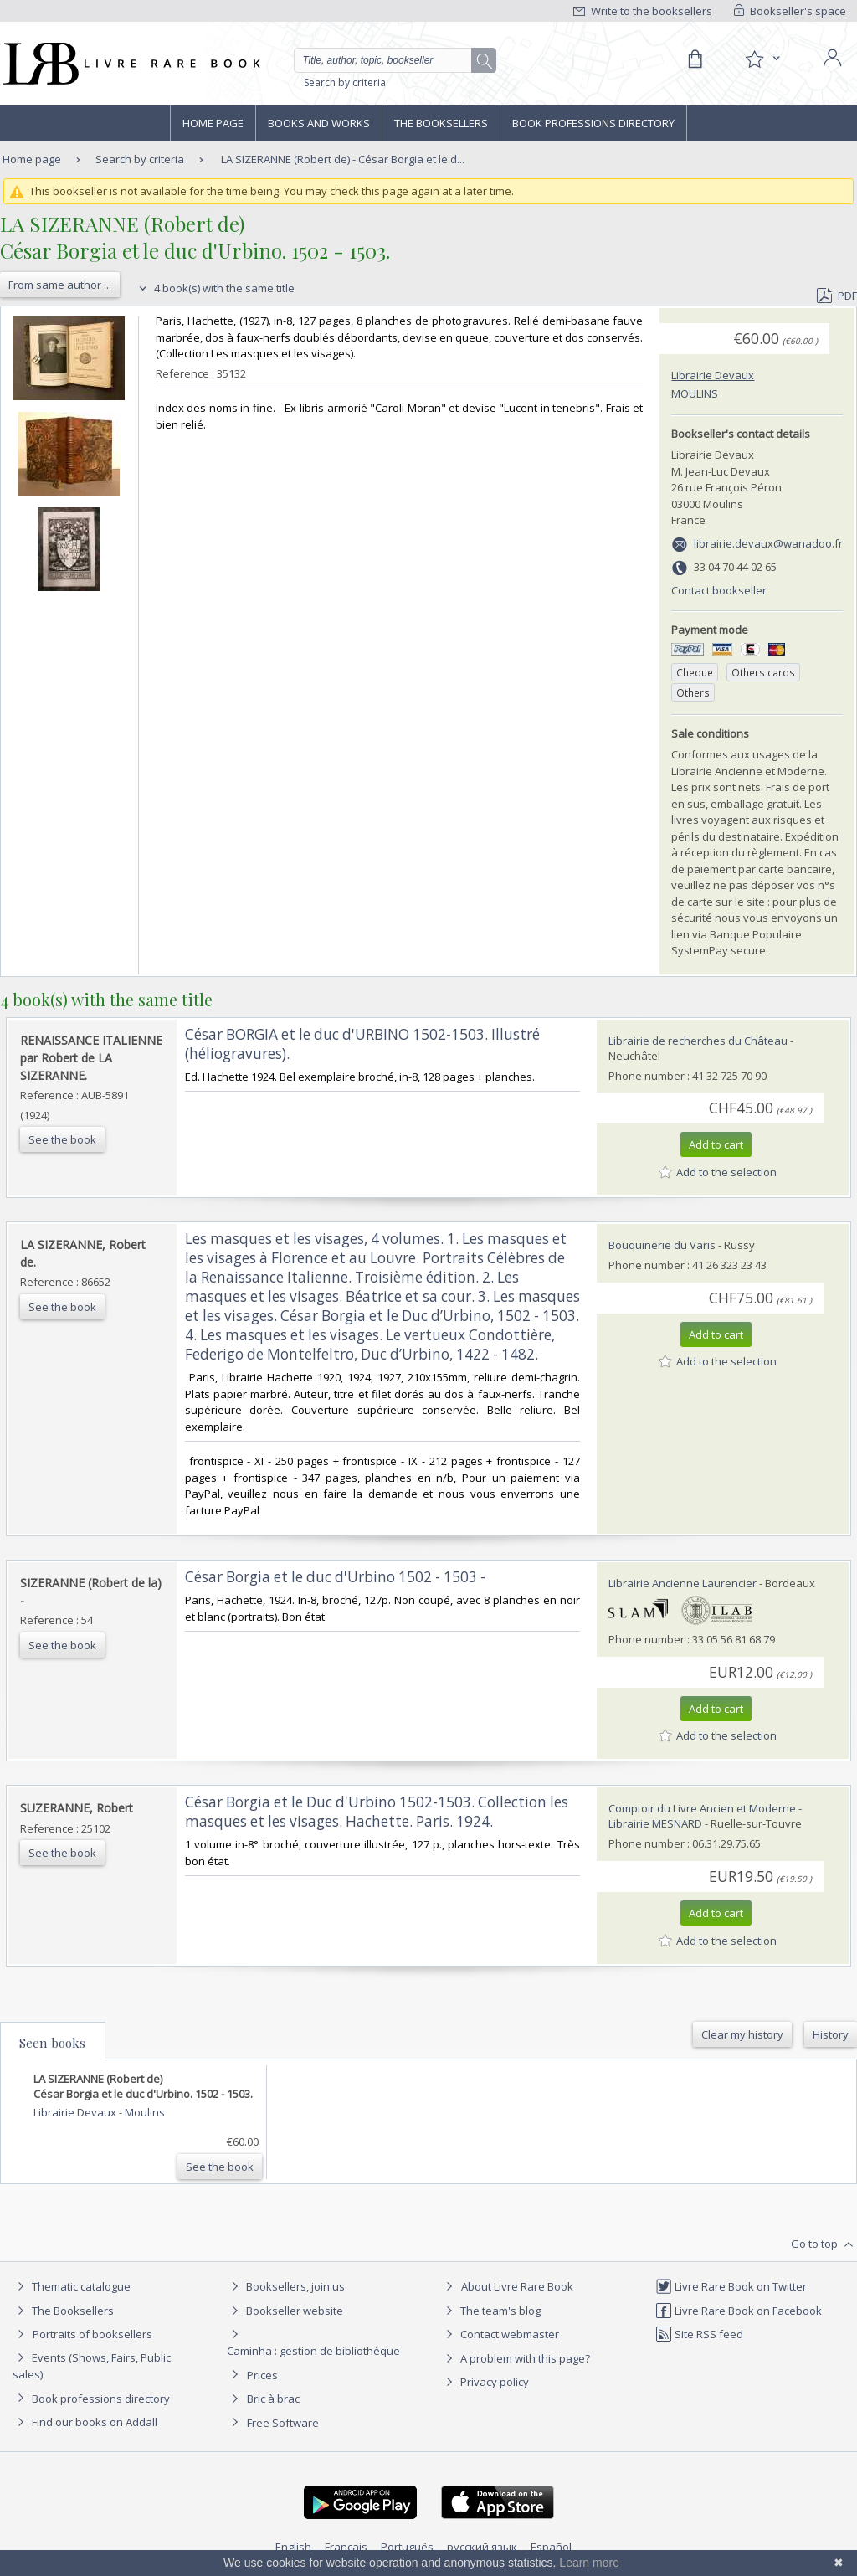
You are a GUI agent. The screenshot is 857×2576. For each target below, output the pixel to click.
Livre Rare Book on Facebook (738, 2310)
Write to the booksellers (642, 10)
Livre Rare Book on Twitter (731, 2286)
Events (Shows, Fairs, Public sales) (92, 2365)
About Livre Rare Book (517, 2286)
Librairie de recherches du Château (698, 1040)
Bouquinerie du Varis (662, 1244)
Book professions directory (593, 123)
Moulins (694, 393)
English (293, 2546)
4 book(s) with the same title (215, 288)
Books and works (319, 123)
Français (346, 2546)
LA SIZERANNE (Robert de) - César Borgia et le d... (342, 159)
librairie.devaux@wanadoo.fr (768, 543)
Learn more (589, 2562)
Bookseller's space (790, 10)
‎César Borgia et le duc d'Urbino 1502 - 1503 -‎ (335, 1576)
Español (551, 2546)
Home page (213, 123)
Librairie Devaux (712, 375)
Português (407, 2546)
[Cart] (694, 59)
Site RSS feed (699, 2334)
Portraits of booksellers (92, 2334)
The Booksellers (441, 123)
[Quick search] (390, 60)
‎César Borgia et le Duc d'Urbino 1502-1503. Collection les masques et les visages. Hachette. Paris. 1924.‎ (376, 1811)
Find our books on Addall (85, 2422)
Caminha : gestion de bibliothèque (313, 2350)
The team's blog (491, 2310)
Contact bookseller (719, 590)
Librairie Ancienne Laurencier (682, 1583)
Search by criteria (345, 82)
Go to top (824, 2244)
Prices (262, 2375)
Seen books (52, 2042)
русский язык (482, 2546)
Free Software (283, 2422)
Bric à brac (273, 2398)
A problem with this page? (515, 2358)
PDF (837, 295)
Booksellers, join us (286, 2286)
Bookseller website (285, 2310)
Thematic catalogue (72, 2286)
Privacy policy (485, 2381)
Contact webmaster (500, 2334)
